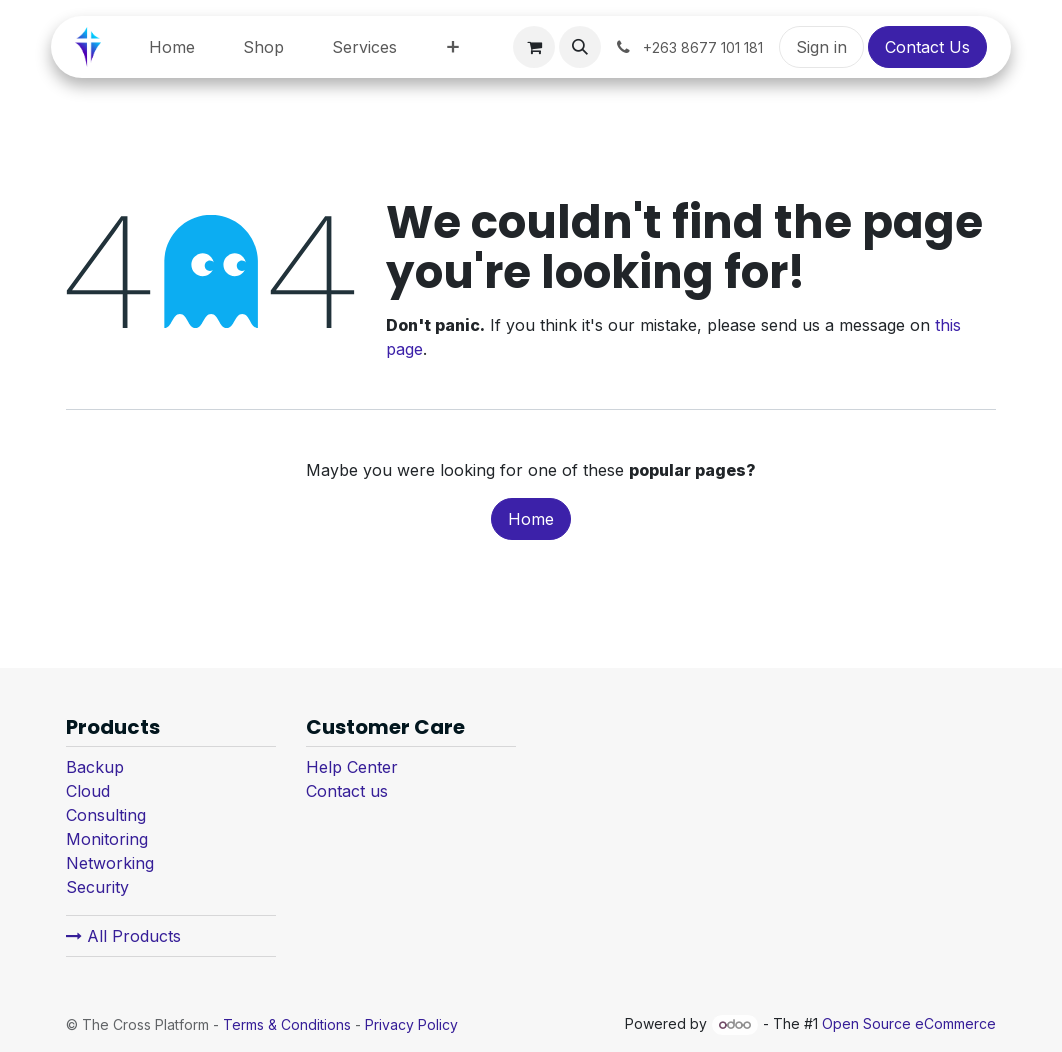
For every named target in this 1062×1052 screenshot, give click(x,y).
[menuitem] (172, 47)
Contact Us (927, 47)
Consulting (106, 815)
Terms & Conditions (287, 1024)
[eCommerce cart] (534, 47)
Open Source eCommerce (909, 1023)
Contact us (347, 791)
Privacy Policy (411, 1024)
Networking (110, 863)
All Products (123, 936)
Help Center (352, 767)
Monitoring (107, 839)
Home (531, 519)
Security (97, 887)
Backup (95, 767)
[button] (580, 47)
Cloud (88, 791)
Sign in (821, 47)
